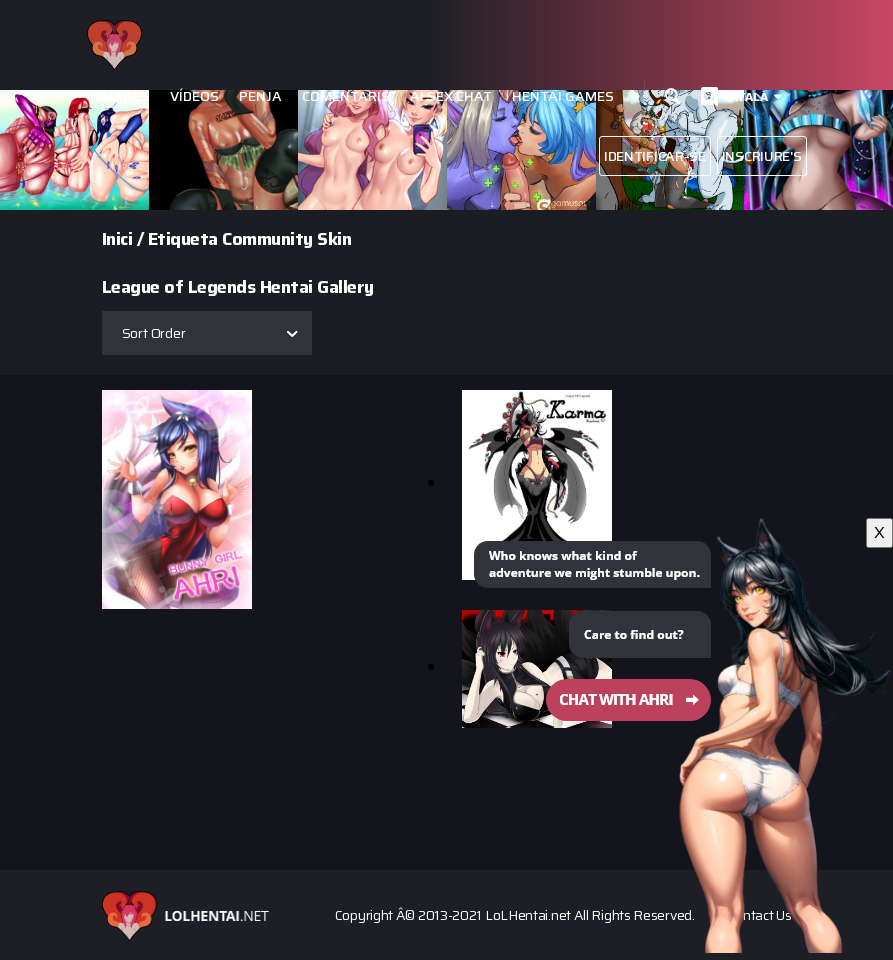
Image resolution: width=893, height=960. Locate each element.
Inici (117, 239)
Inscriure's (762, 156)
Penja (260, 96)
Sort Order (154, 333)
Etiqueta (183, 239)
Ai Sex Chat (451, 96)
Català (745, 96)
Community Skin (286, 239)
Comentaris (346, 96)
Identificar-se (655, 156)
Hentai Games (563, 96)
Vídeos (194, 96)
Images (123, 96)
